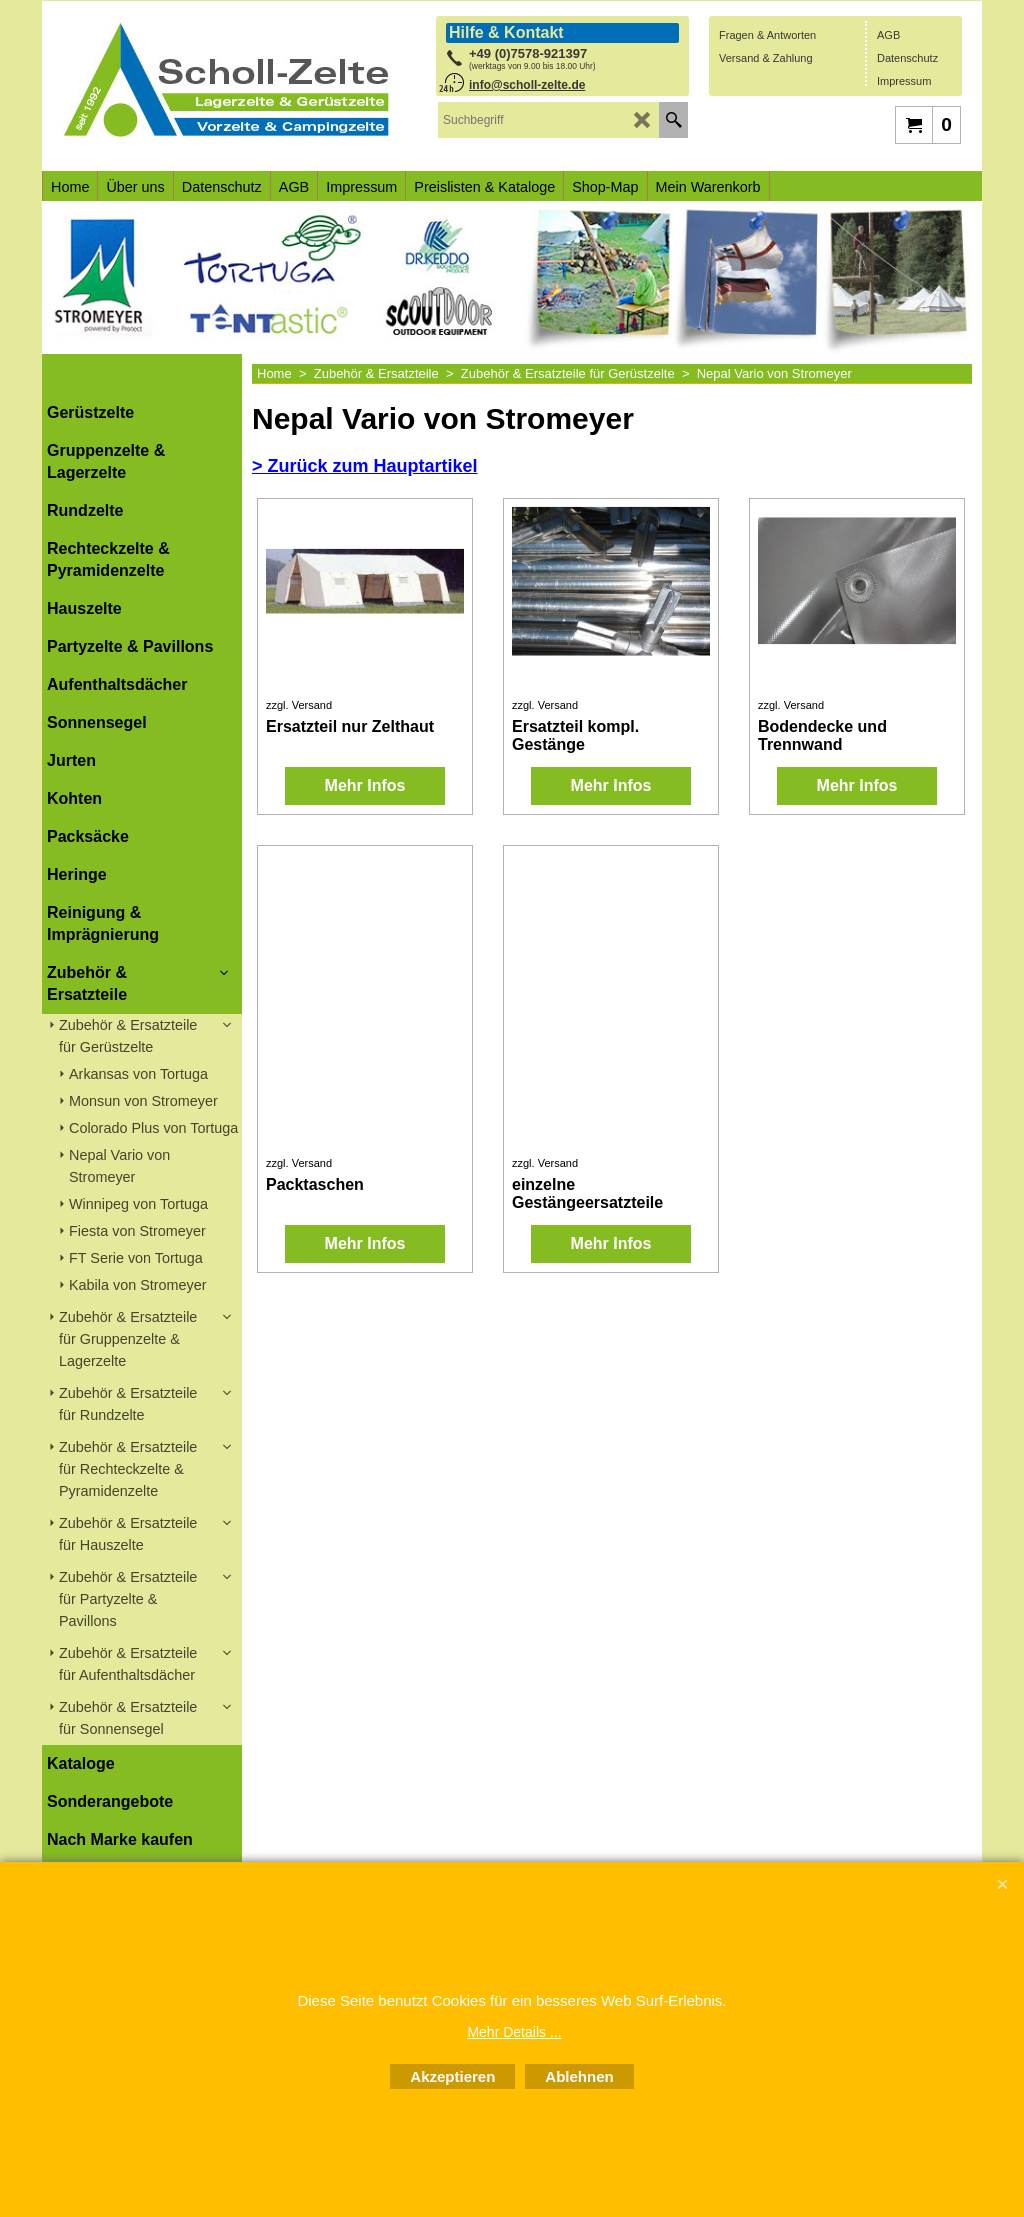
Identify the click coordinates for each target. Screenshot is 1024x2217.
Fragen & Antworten (767, 35)
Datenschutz (907, 58)
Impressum (904, 81)
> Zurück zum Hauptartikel (365, 466)
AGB (888, 35)
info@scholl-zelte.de (527, 85)
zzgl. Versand (299, 705)
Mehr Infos (365, 785)
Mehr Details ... (514, 2032)
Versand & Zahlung (766, 58)
